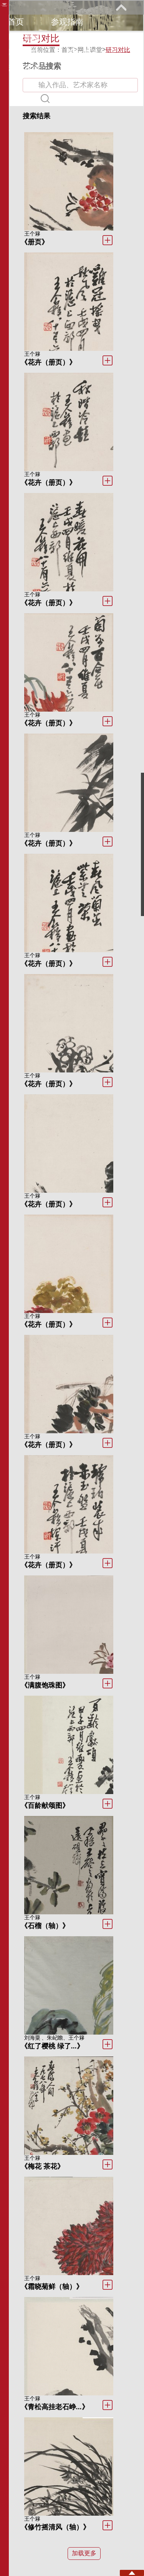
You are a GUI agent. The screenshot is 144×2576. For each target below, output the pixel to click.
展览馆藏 (24, 37)
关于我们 (83, 67)
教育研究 (83, 37)
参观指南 (67, 21)
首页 (16, 21)
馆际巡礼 (83, 52)
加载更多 (84, 2553)
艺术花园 (24, 67)
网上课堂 (24, 52)
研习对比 (118, 49)
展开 (121, 7)
